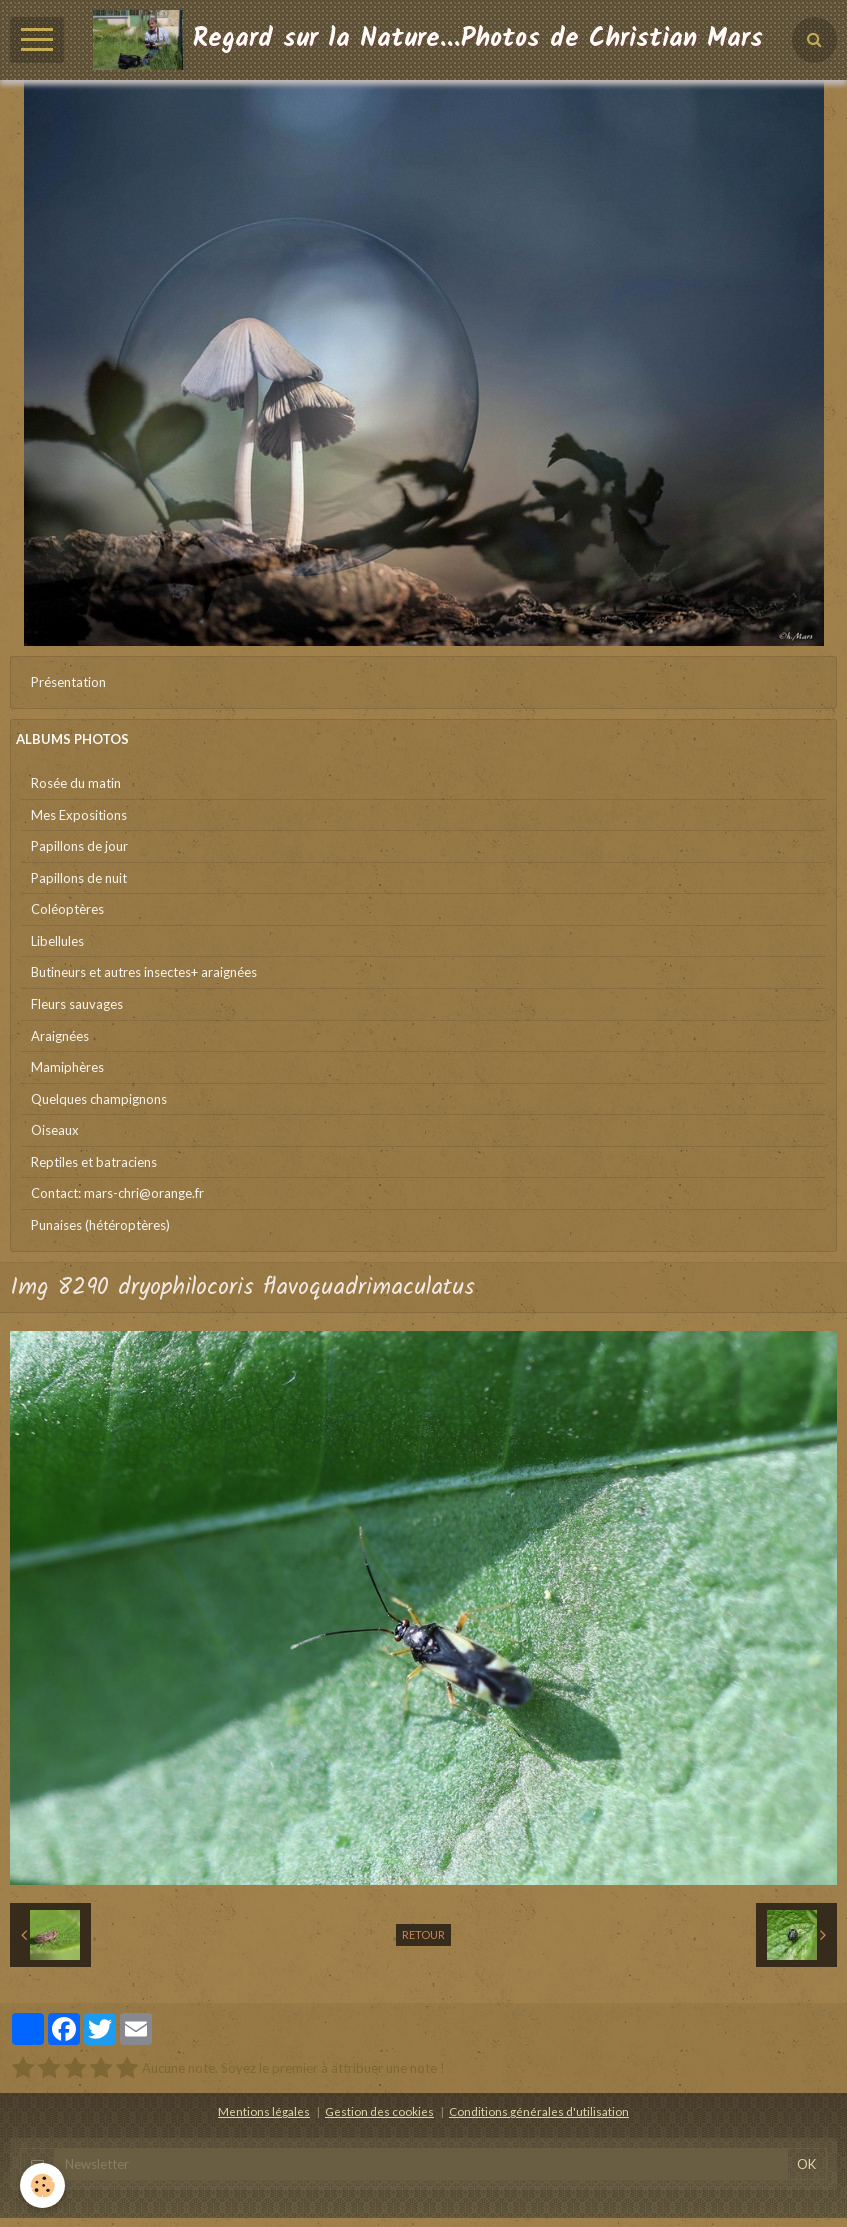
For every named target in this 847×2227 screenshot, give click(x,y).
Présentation (68, 682)
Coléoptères (67, 909)
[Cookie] (42, 2185)
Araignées (60, 1036)
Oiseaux (55, 1130)
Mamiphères (67, 1067)
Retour (423, 1934)
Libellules (57, 941)
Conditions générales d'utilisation (539, 2111)
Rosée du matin (76, 783)
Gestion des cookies (379, 2111)
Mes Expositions (79, 815)
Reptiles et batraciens (94, 1162)
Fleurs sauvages (77, 1004)
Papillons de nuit (79, 878)
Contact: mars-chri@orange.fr (117, 1193)
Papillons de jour (79, 846)
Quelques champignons (99, 1099)
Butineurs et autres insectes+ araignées (144, 972)
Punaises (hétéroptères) (100, 1225)
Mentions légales (264, 2111)
